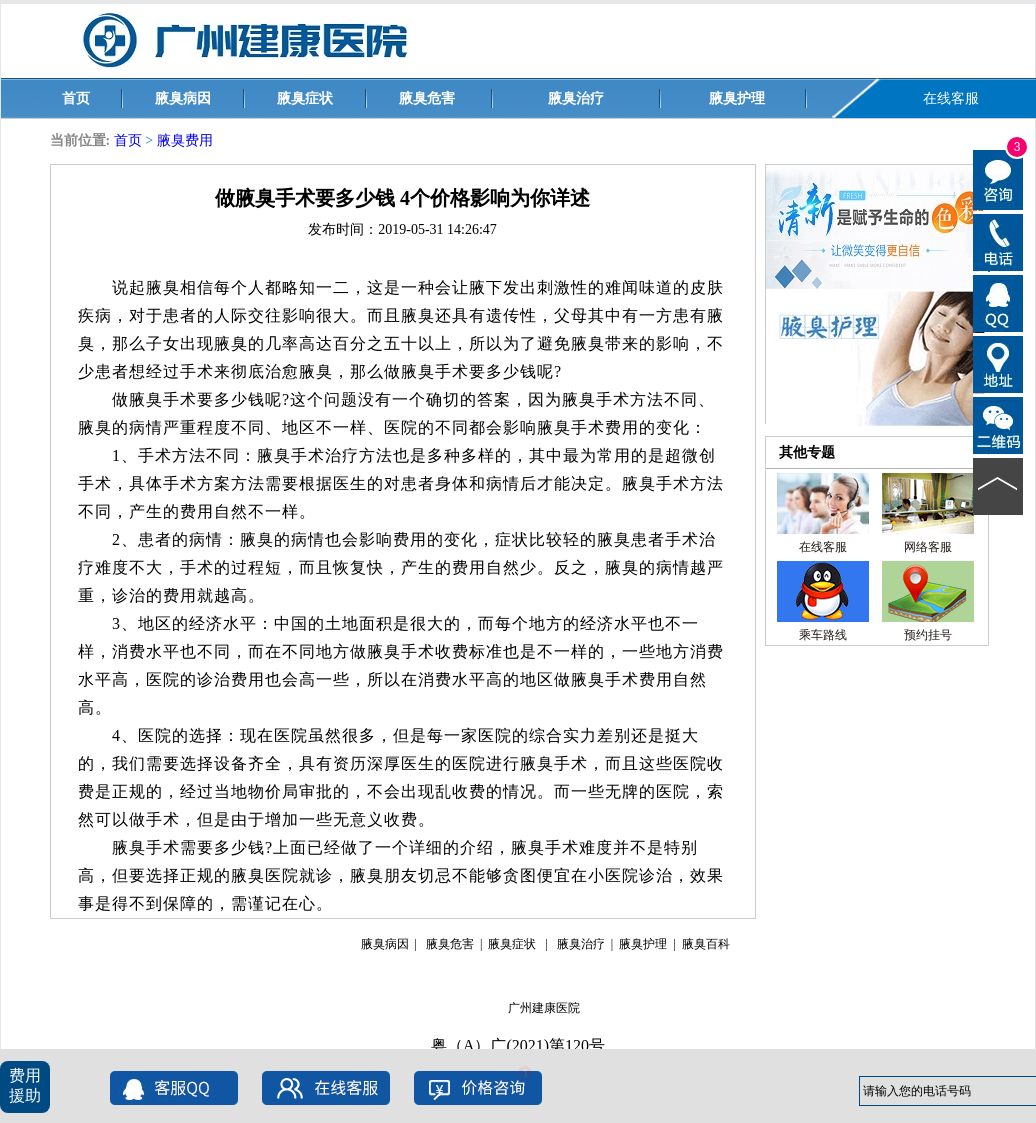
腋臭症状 (305, 98)
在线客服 (951, 98)
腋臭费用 (185, 140)
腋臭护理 (737, 98)
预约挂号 (928, 635)
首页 (76, 98)
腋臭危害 (427, 98)
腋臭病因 (183, 98)
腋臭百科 (706, 944)
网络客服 (928, 547)
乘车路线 (823, 635)
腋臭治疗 (576, 98)
